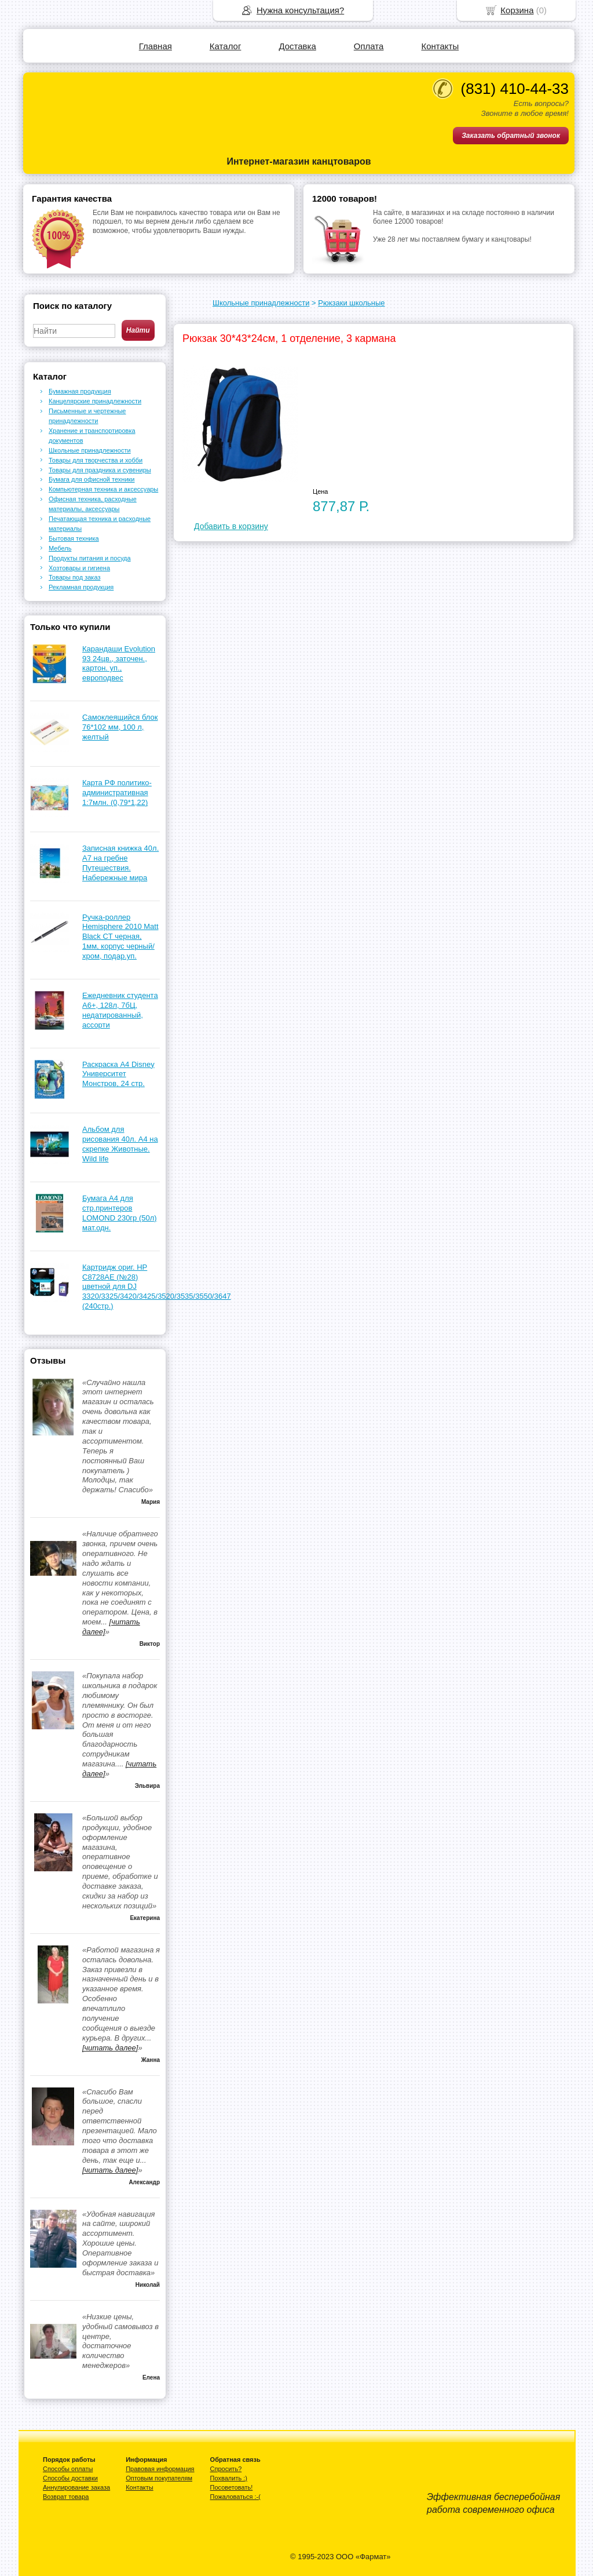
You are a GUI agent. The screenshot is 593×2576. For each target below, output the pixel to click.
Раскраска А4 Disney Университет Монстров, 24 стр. (118, 1074)
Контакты (440, 46)
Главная (155, 46)
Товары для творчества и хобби (95, 460)
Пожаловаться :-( (235, 2496)
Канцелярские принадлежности (95, 401)
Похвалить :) (228, 2478)
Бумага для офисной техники (92, 479)
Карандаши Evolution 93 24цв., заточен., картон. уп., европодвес (118, 663)
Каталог (225, 46)
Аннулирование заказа (76, 2487)
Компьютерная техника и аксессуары (103, 489)
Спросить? (226, 2468)
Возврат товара (66, 2496)
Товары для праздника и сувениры (100, 470)
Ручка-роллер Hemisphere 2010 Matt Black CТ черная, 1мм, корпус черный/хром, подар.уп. (120, 937)
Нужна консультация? (300, 10)
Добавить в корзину (231, 526)
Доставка (297, 46)
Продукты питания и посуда (90, 558)
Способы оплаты (68, 2468)
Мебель (60, 548)
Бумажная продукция (80, 391)
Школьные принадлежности (261, 302)
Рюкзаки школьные (351, 302)
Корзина (516, 10)
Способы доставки (70, 2478)
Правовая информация (160, 2468)
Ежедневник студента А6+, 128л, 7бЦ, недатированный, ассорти (120, 1010)
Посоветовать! (231, 2487)
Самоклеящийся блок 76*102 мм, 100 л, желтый (120, 727)
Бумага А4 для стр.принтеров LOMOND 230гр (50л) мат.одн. (119, 1213)
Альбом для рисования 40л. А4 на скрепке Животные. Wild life (120, 1144)
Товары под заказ (74, 577)
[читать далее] (110, 2047)
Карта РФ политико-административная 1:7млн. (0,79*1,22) (117, 792)
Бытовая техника (74, 538)
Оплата (369, 46)
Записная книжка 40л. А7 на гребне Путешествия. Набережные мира (120, 863)
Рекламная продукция (81, 587)
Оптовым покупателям (159, 2478)
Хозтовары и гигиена (79, 567)
